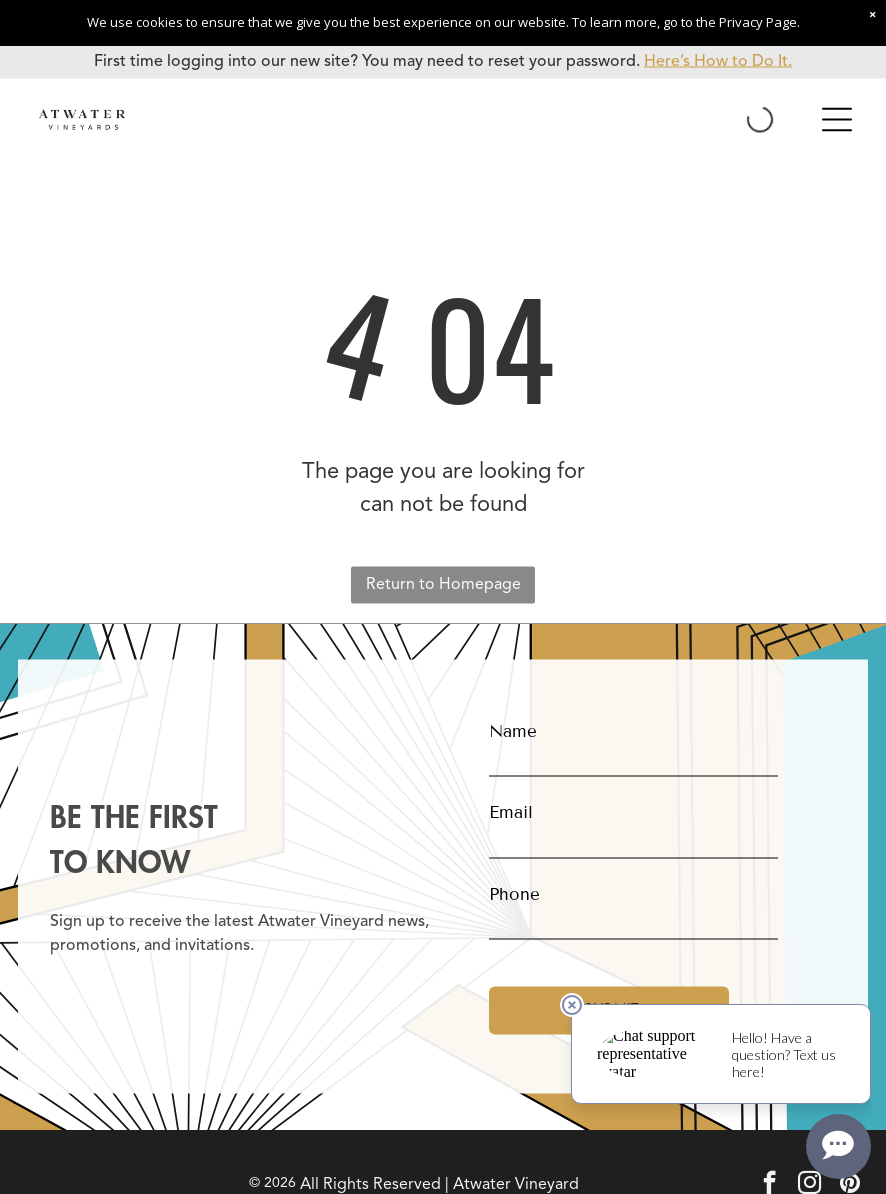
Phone (514, 893)
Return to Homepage (443, 585)
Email (511, 812)
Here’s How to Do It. (718, 62)
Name (513, 730)
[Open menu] (837, 120)
